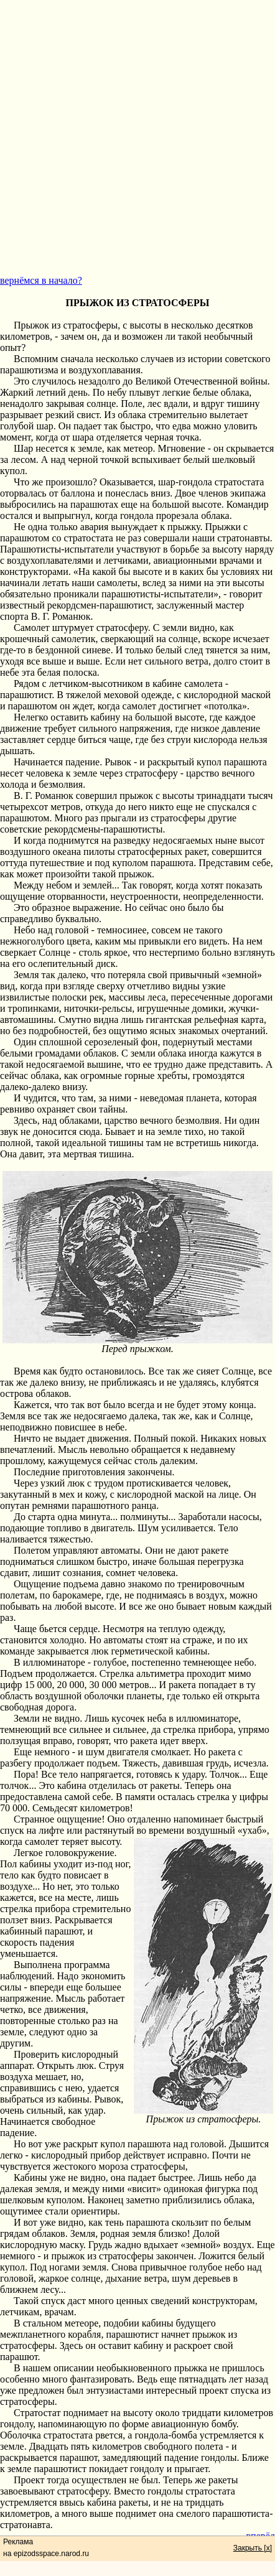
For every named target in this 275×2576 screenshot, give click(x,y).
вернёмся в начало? (41, 280)
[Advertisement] (137, 137)
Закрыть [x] (252, 2548)
